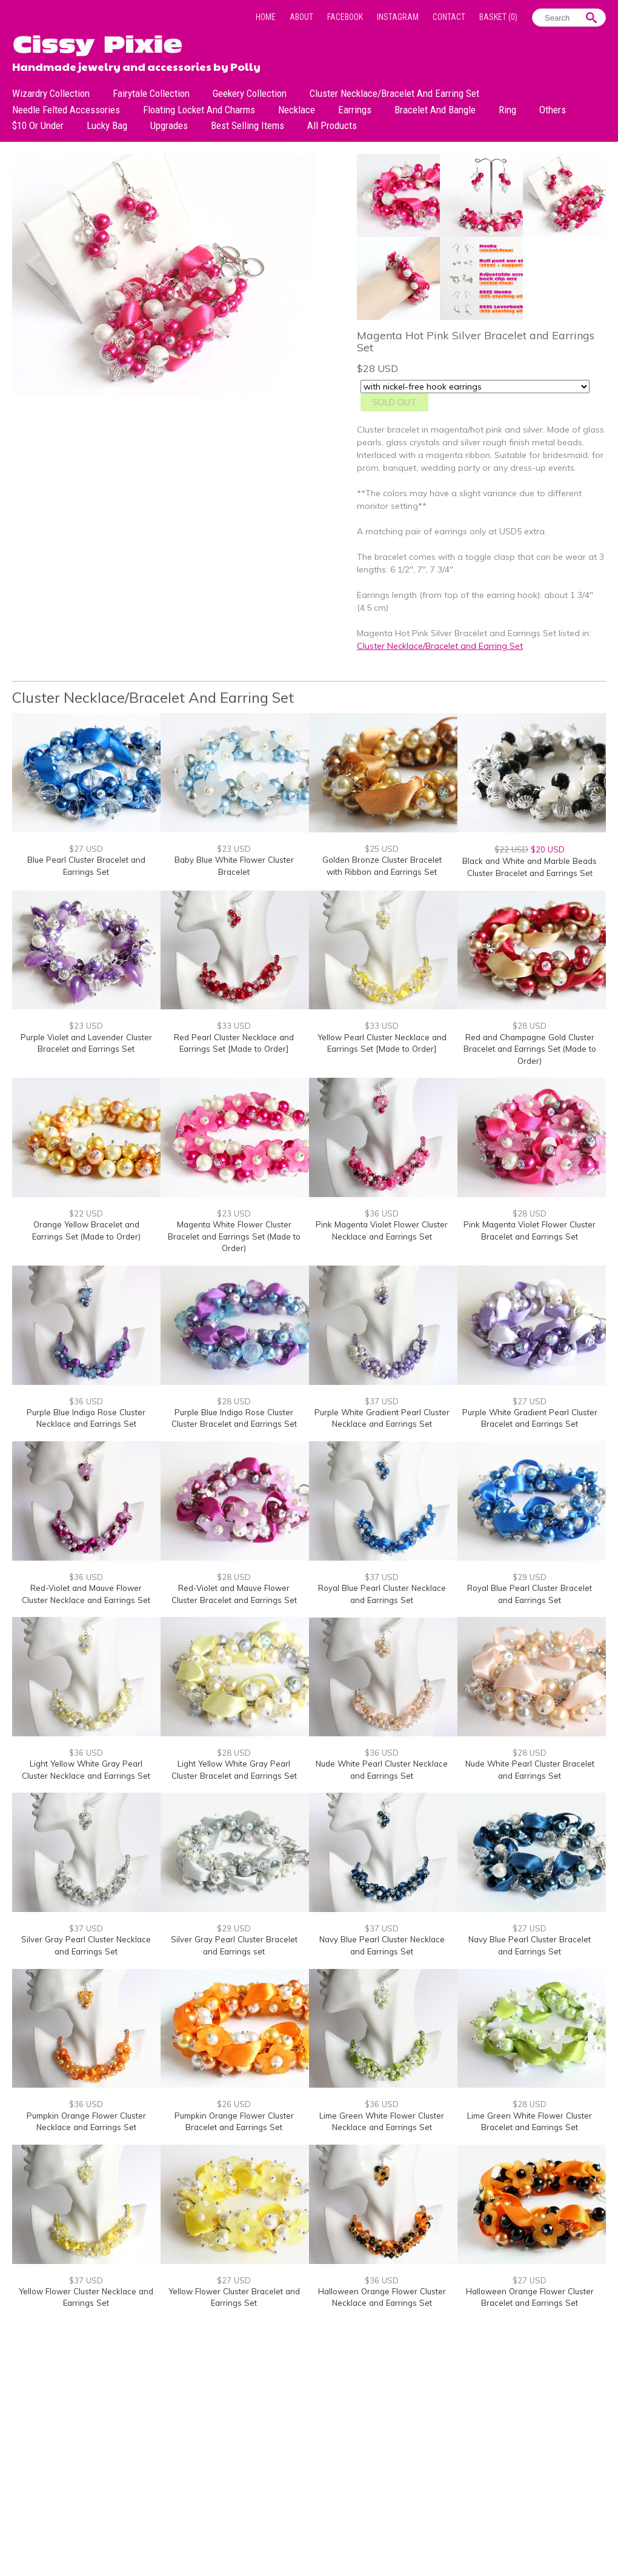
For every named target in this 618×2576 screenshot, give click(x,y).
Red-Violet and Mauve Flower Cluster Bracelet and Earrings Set (234, 1594)
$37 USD (382, 1401)
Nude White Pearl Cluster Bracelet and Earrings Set (529, 1770)
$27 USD (86, 849)
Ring (507, 110)
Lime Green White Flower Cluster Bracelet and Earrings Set (529, 2122)
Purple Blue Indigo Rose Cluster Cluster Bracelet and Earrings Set (234, 1418)
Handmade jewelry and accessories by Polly (136, 65)
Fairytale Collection (151, 93)
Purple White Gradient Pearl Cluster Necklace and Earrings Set (382, 1418)
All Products (332, 125)
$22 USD (86, 1213)
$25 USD (382, 849)
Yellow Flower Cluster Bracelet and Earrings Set (234, 2297)
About (301, 17)
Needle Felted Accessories (66, 110)
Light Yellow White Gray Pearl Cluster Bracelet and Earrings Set (234, 1770)
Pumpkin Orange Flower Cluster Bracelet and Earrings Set (234, 2122)
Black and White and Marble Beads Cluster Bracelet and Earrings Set (529, 867)
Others (552, 110)
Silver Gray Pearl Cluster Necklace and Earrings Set (86, 1945)
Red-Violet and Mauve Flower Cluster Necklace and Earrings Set (86, 1594)
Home (266, 17)
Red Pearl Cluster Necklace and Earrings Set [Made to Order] (234, 1043)
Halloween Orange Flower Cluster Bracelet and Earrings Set (530, 2297)
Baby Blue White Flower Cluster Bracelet (234, 866)
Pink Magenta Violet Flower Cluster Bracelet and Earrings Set (529, 1230)
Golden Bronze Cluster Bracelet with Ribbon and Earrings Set (382, 866)
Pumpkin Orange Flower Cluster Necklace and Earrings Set (86, 2122)
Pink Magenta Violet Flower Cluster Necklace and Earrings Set (382, 1230)
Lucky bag (107, 125)
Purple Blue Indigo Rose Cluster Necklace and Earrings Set (86, 1418)
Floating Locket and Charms (199, 110)
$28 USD (530, 1026)
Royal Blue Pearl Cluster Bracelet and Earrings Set (529, 1594)
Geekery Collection (250, 93)
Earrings (354, 110)
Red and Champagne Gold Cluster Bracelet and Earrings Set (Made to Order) (529, 1049)
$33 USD (234, 1026)
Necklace (296, 110)
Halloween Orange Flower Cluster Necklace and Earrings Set (382, 2297)
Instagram (398, 17)
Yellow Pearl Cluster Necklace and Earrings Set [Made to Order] (382, 1043)
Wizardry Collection (51, 93)
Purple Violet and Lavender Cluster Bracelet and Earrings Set (86, 1043)
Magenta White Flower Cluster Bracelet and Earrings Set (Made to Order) (234, 1236)
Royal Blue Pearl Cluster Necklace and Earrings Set (382, 1594)
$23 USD (234, 849)
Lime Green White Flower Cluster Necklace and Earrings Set (381, 2122)
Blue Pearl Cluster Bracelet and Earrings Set (86, 866)
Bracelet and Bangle (435, 110)
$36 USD (382, 1213)
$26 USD (234, 2104)
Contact (449, 17)
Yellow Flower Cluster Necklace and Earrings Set (86, 2297)
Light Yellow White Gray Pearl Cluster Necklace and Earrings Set (86, 1770)
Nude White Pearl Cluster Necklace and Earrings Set (382, 1770)
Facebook (345, 17)
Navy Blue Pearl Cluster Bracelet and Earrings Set (529, 1945)
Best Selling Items (247, 125)
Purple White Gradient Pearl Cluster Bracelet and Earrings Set (529, 1418)
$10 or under (38, 125)
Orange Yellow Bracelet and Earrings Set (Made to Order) (86, 1230)
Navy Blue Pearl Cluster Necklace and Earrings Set (382, 1945)
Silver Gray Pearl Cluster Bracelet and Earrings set (234, 1945)
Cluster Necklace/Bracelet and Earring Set (394, 93)
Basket (498, 17)
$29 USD (530, 1577)
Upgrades (169, 125)
